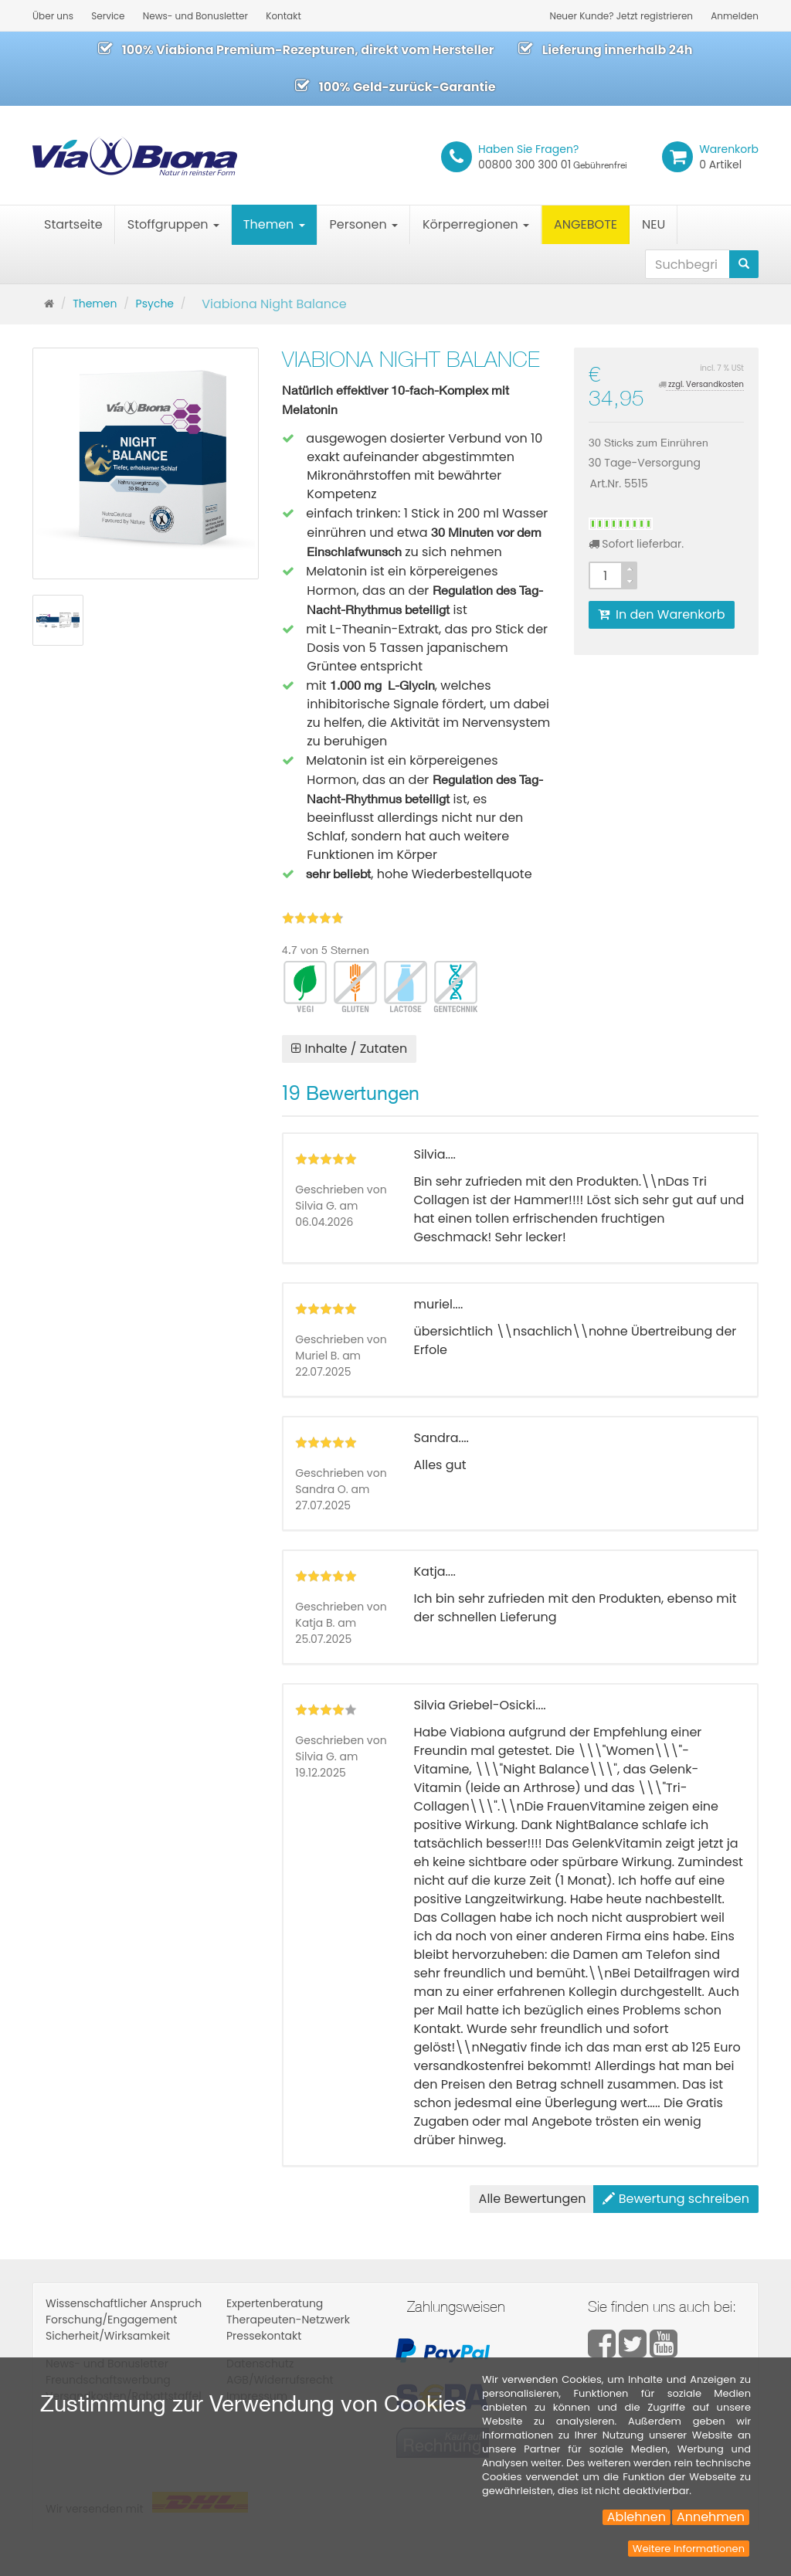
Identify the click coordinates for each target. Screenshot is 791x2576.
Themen (274, 224)
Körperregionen (476, 224)
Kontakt (283, 15)
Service (107, 15)
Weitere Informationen (689, 2548)
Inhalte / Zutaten (349, 1048)
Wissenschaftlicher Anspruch (124, 2303)
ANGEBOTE (585, 224)
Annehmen (711, 2517)
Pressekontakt (263, 2336)
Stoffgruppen (173, 224)
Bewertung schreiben (676, 2199)
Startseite (73, 224)
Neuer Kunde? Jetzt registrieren (621, 15)
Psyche (155, 303)
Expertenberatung (274, 2303)
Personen (364, 224)
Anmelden (735, 15)
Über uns (52, 15)
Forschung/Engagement (111, 2319)
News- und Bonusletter (195, 15)
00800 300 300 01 (552, 156)
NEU (653, 224)
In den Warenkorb (661, 614)
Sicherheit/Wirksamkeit (108, 2336)
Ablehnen (636, 2517)
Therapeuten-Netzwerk (288, 2319)
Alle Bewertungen (532, 2199)
